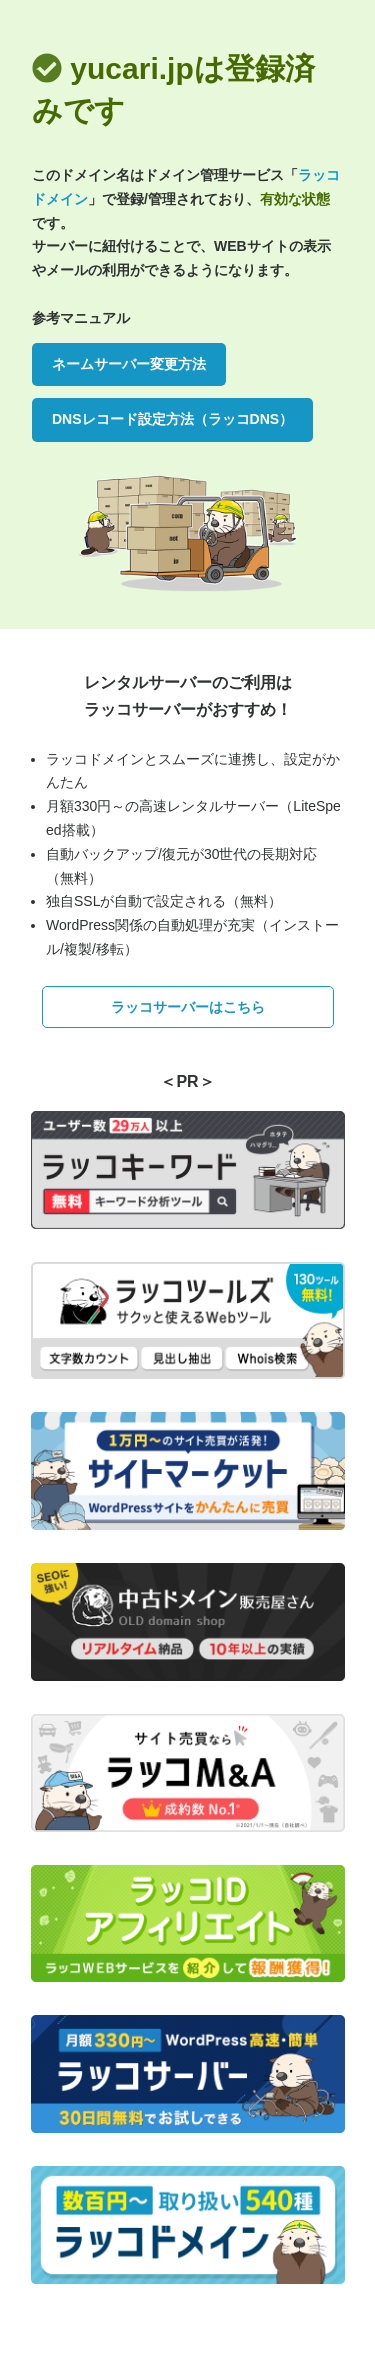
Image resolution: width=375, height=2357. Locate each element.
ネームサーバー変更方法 (129, 364)
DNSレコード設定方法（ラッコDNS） (172, 419)
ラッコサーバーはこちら (188, 1007)
